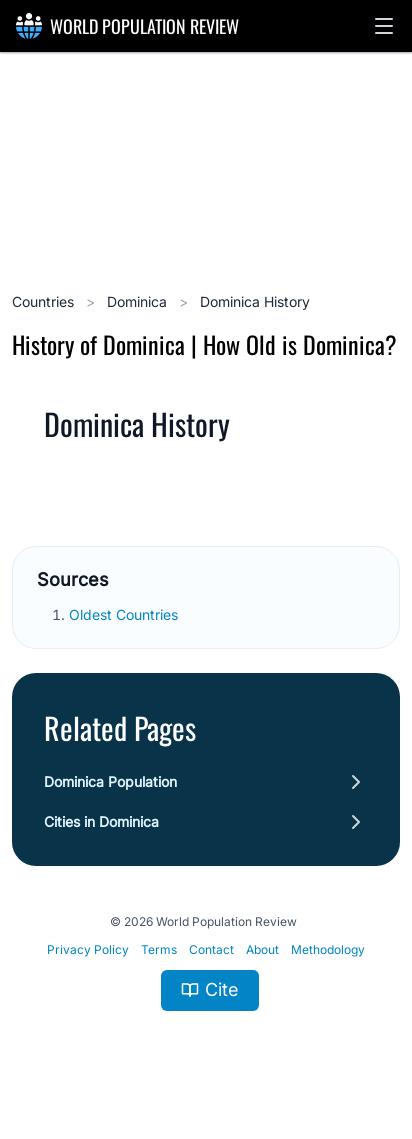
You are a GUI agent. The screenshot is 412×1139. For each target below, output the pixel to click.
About (262, 949)
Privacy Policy (88, 949)
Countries (45, 301)
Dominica (139, 301)
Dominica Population (110, 781)
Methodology (328, 949)
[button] (384, 26)
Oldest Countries (125, 614)
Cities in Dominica (101, 821)
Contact (211, 949)
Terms (159, 949)
